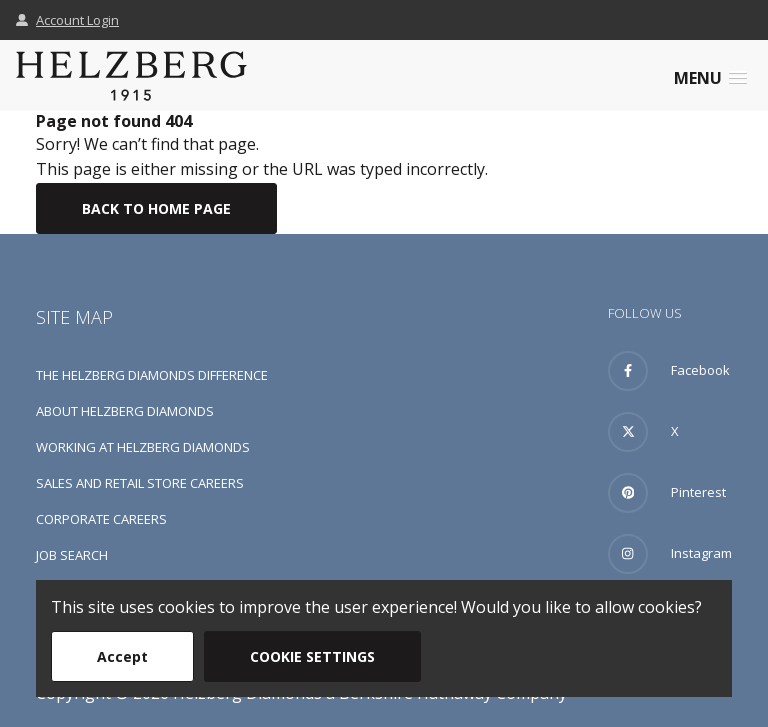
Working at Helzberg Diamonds (143, 447)
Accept (122, 656)
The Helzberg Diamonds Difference (152, 375)
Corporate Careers (101, 519)
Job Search (72, 555)
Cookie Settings (312, 656)
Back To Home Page (156, 208)
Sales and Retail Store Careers (140, 483)
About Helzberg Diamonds (125, 411)
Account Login (67, 20)
